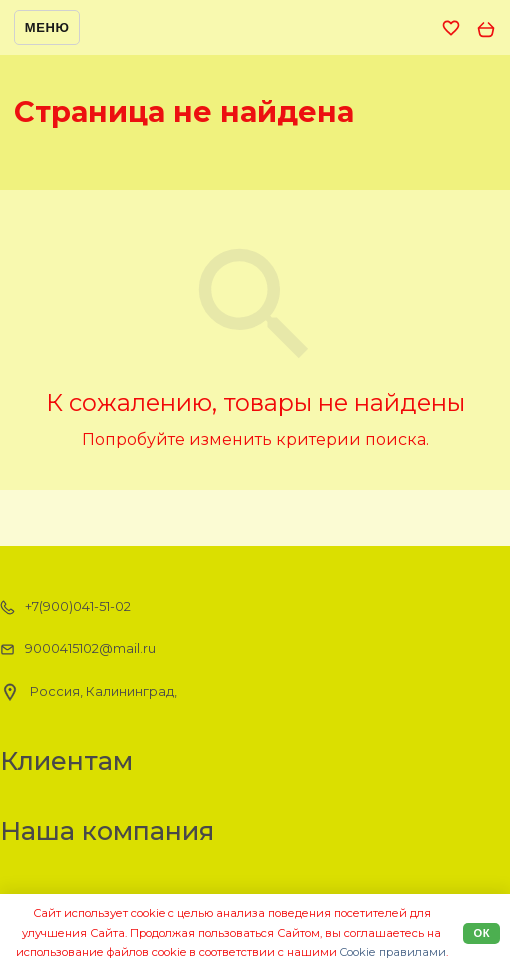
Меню (47, 27)
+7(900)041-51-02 (65, 607)
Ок (481, 933)
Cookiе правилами (393, 952)
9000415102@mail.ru (78, 649)
